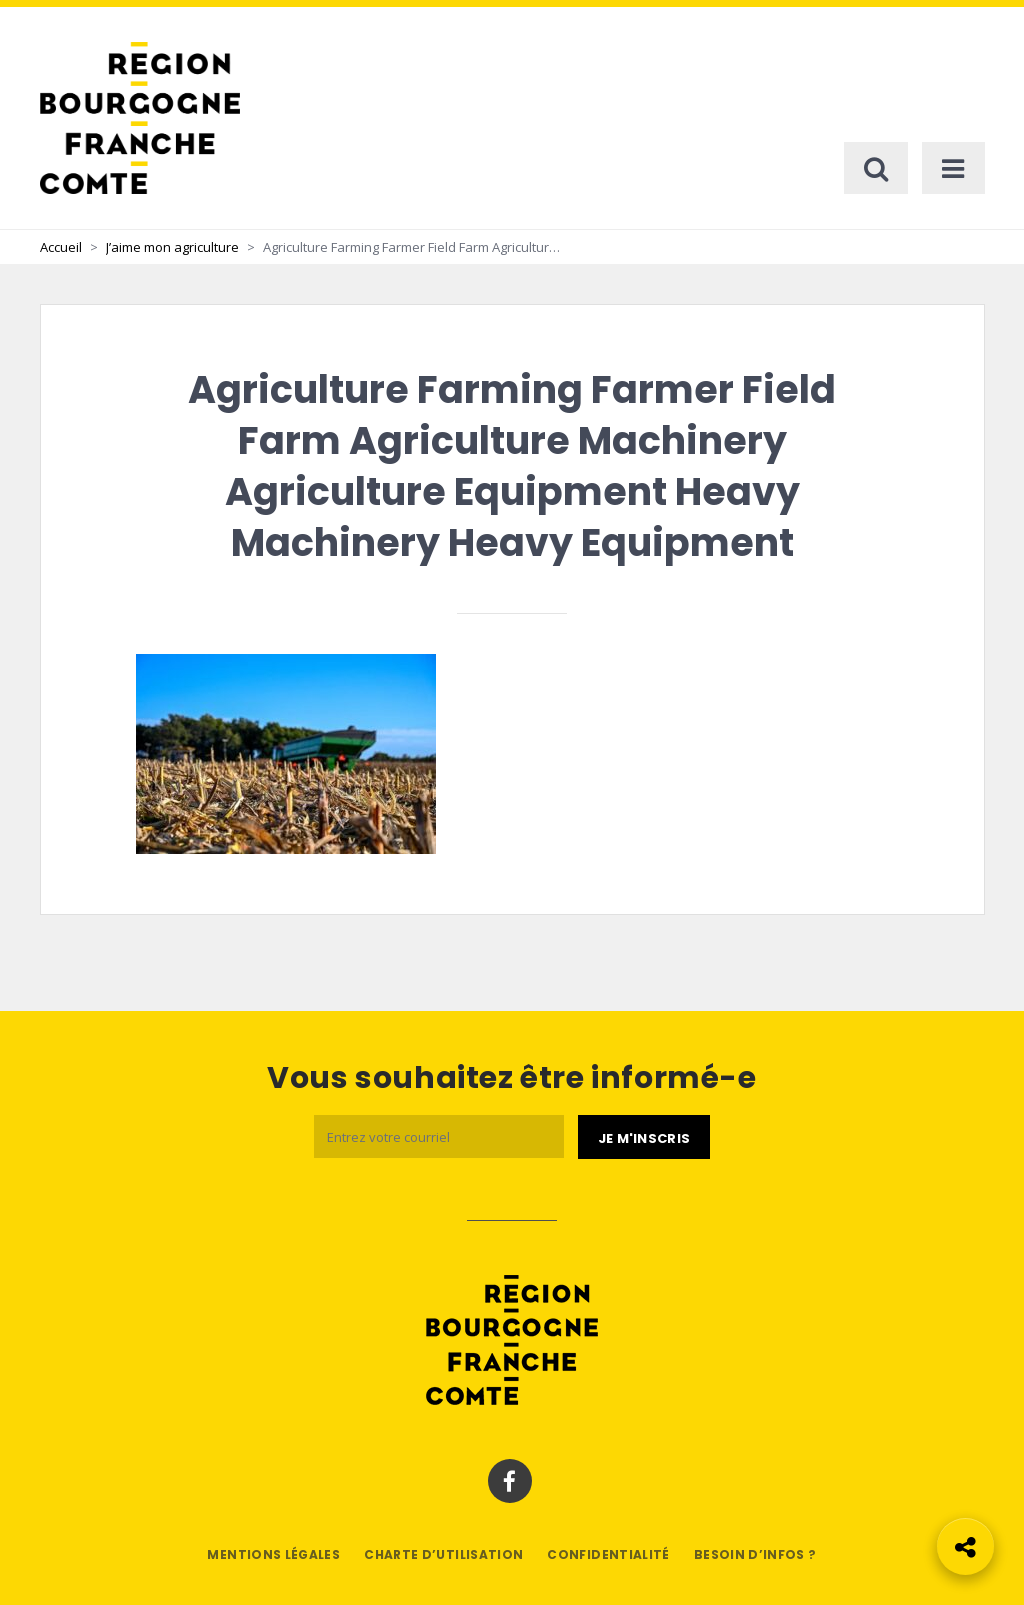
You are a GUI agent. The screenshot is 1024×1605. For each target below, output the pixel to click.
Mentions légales (273, 1554)
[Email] (439, 1136)
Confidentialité (608, 1554)
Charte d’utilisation (443, 1554)
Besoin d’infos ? (755, 1554)
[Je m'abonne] (644, 1137)
